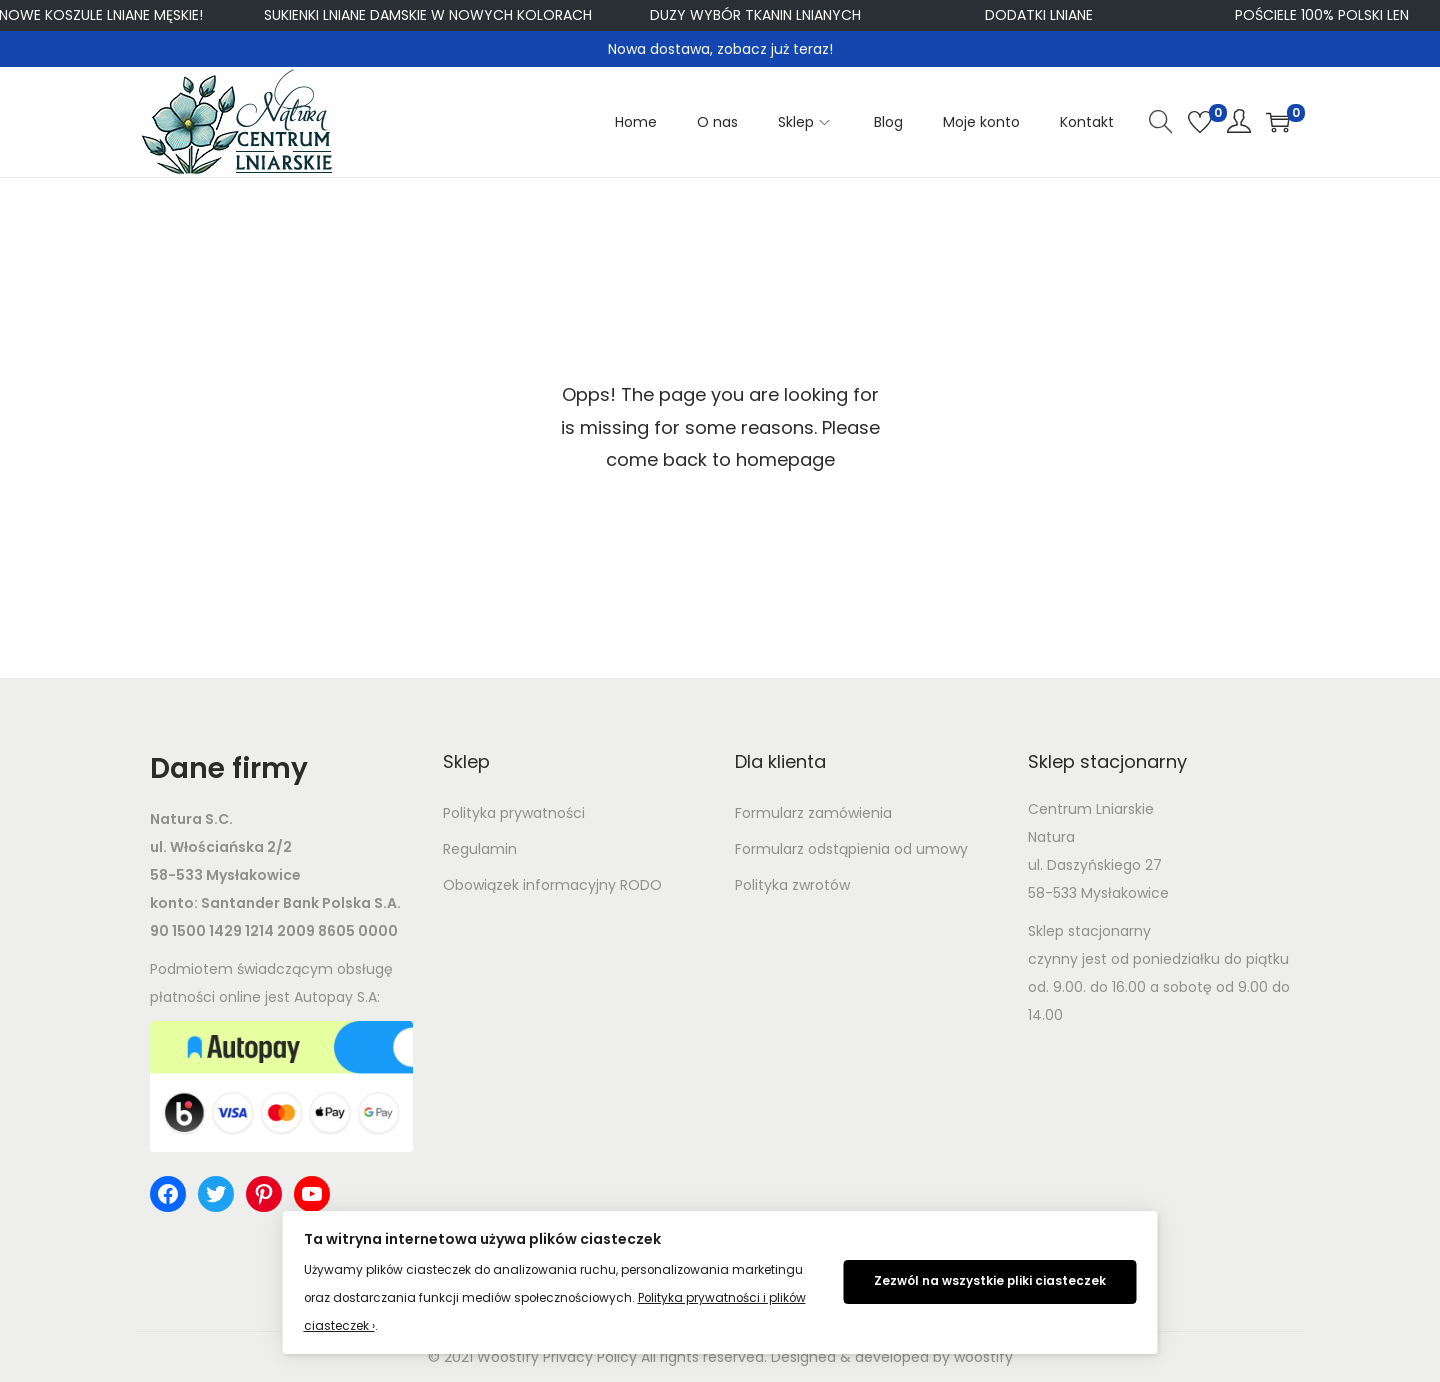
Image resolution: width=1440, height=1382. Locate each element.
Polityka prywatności (514, 813)
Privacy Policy (590, 1357)
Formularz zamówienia (813, 813)
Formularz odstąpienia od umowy (851, 849)
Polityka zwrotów (792, 885)
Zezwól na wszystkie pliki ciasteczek (990, 1281)
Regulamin (480, 849)
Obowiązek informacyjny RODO (552, 885)
